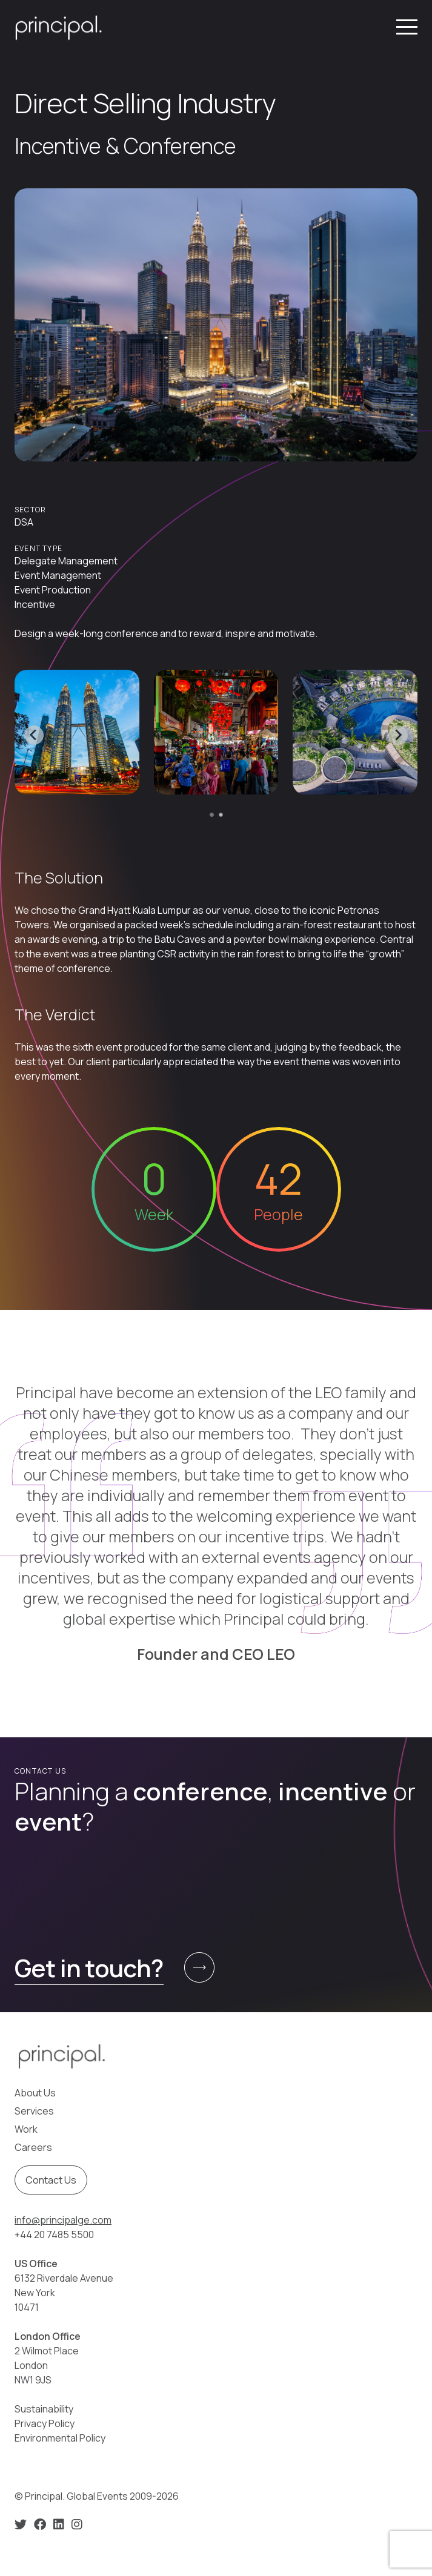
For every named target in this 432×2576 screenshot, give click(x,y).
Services (34, 2111)
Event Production (53, 589)
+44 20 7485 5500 (54, 2234)
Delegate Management (66, 560)
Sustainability (44, 2409)
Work (26, 2129)
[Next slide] (398, 735)
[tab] (212, 815)
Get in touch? (89, 1967)
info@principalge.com (63, 2220)
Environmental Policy (60, 2438)
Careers (33, 2147)
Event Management (58, 575)
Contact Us (50, 2180)
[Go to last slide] (34, 735)
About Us (35, 2092)
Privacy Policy (45, 2423)
